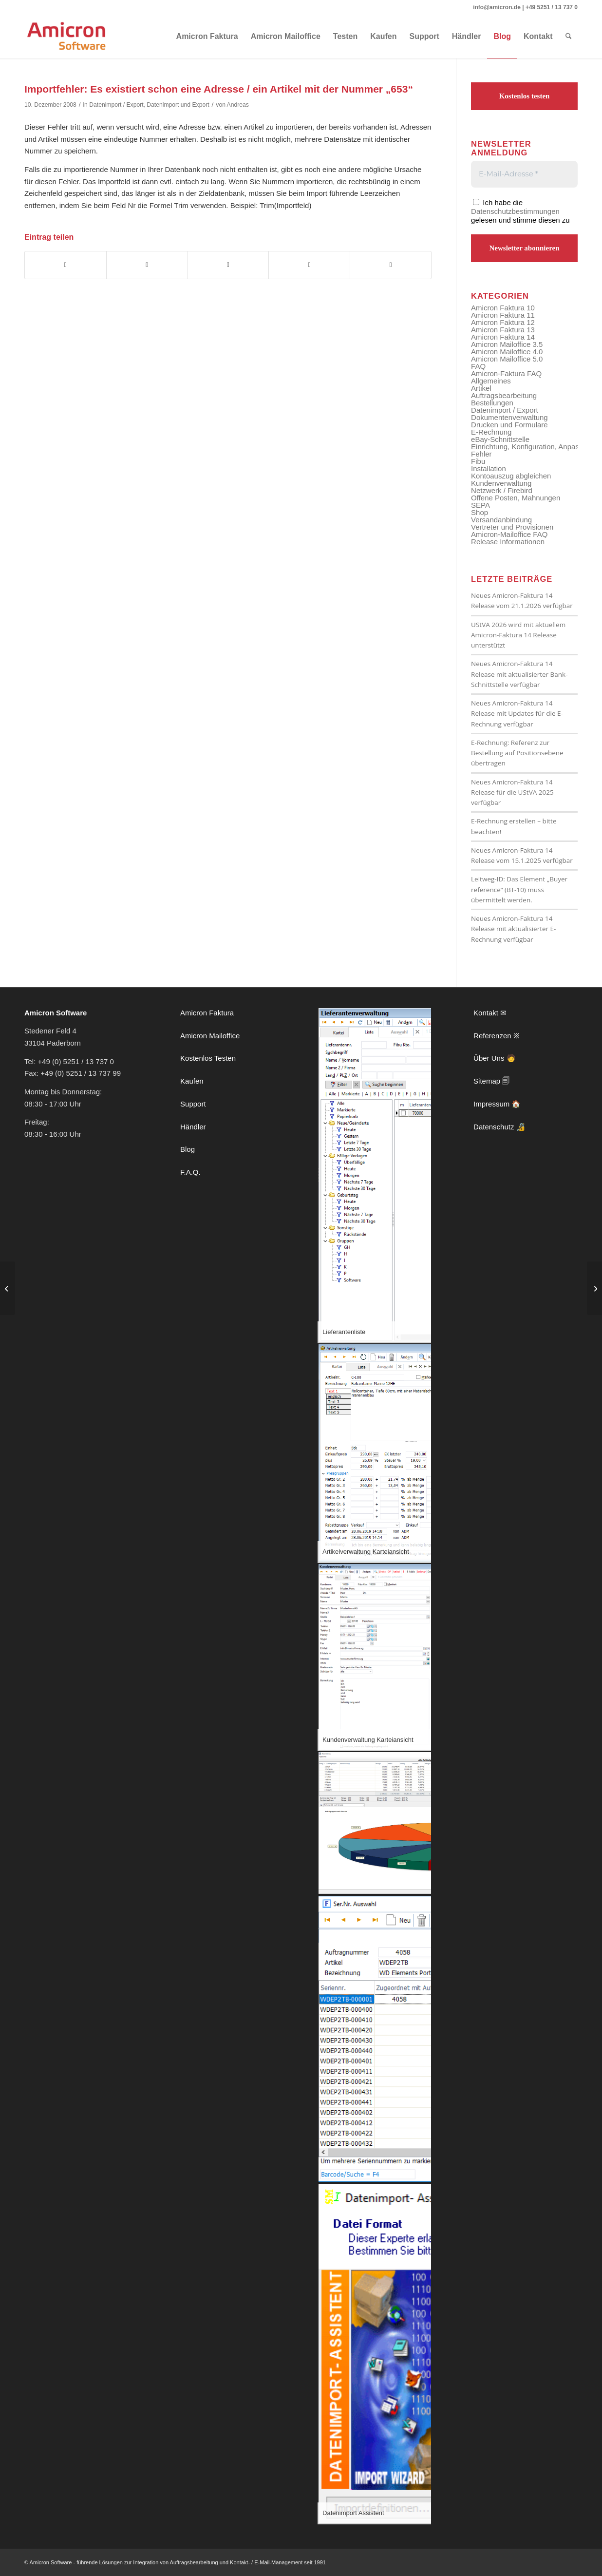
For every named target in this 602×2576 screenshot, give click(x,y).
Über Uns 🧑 (494, 1058)
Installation (488, 468)
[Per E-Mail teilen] (390, 265)
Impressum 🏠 (497, 1104)
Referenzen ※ (496, 1035)
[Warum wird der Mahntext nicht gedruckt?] (594, 1288)
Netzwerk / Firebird (501, 490)
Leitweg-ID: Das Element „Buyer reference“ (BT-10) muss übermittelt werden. (519, 889)
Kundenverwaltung (501, 483)
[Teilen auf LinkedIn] (228, 265)
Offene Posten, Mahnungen (515, 498)
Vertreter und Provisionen (512, 527)
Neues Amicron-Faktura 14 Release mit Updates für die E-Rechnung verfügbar (517, 713)
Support (193, 1104)
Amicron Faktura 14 (503, 337)
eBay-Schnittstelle (500, 439)
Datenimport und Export (178, 104)
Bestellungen (492, 403)
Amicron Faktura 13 (503, 329)
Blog (187, 1149)
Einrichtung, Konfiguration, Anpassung (533, 446)
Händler (193, 1127)
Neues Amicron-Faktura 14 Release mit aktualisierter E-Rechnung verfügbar (513, 929)
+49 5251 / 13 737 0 (552, 7)
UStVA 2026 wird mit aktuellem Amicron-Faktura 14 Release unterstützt (518, 635)
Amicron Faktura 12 (503, 322)
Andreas (238, 104)
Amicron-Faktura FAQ (506, 373)
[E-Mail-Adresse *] (524, 174)
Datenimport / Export (116, 104)
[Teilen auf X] (147, 265)
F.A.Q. (190, 1172)
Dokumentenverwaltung (509, 417)
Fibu (478, 461)
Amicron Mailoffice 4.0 (507, 351)
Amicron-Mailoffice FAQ (509, 534)
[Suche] (568, 36)
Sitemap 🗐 (491, 1081)
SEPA (480, 505)
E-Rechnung (491, 432)
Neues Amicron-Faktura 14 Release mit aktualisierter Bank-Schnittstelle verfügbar (519, 674)
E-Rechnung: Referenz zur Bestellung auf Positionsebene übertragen (517, 753)
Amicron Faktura (207, 1013)
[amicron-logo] (67, 36)
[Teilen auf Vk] (309, 265)
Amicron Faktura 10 (503, 308)
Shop (479, 512)
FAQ (478, 366)
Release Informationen (508, 541)
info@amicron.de (497, 7)
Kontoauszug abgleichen (511, 476)
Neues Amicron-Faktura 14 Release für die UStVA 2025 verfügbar (512, 792)
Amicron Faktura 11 (503, 315)
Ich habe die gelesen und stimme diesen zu (520, 211)
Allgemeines (491, 381)
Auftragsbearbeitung (504, 395)
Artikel (481, 388)
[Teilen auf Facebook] (65, 265)
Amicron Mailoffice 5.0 (507, 359)
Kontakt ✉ (490, 1013)
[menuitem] (207, 36)
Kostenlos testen (524, 96)
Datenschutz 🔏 (499, 1127)
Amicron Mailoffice (210, 1035)
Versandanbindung (501, 519)
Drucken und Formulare (509, 424)
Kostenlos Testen (208, 1058)
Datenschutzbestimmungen (515, 211)
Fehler (481, 454)
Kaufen (192, 1081)
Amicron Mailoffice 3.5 (507, 344)
